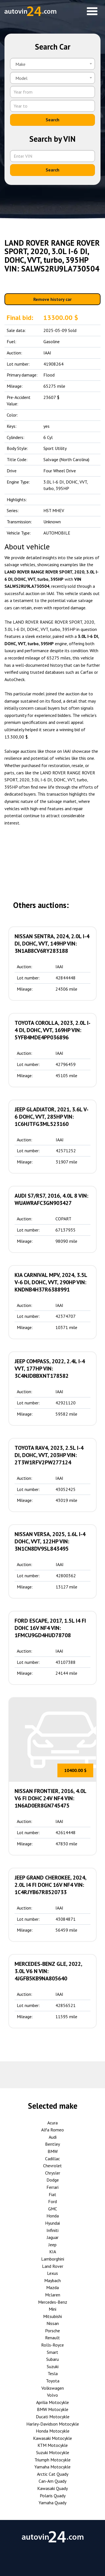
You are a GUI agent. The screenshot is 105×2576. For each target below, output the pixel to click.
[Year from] (52, 92)
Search (52, 119)
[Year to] (52, 106)
